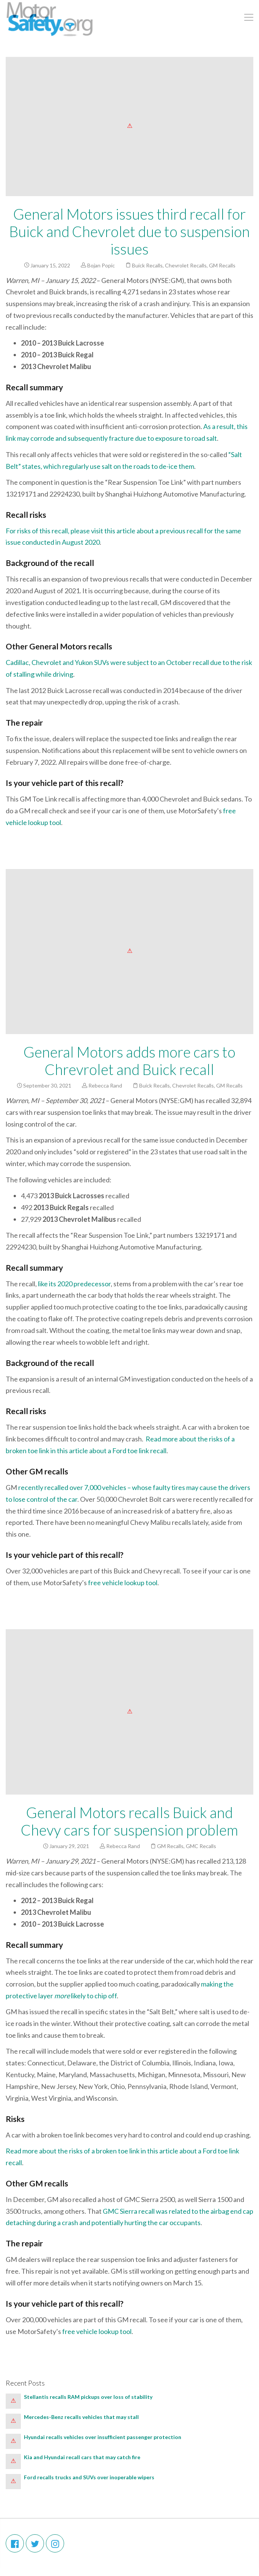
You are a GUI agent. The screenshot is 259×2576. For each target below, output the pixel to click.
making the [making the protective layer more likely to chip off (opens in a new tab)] (217, 1984)
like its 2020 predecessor (74, 1283)
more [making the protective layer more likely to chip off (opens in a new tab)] (62, 1995)
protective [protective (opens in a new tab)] (21, 1995)
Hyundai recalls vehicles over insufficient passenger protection (103, 2437)
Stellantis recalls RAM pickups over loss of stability (89, 2397)
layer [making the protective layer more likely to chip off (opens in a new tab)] (45, 1995)
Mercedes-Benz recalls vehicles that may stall (81, 2417)
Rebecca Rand (105, 1085)
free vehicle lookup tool (122, 1582)
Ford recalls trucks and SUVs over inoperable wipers (89, 2477)
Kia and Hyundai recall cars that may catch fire (82, 2457)
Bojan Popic (101, 265)
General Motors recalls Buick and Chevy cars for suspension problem (129, 1821)
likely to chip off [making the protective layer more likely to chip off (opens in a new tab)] (93, 1995)
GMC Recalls (201, 1846)
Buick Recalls (147, 265)
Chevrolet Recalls (186, 265)
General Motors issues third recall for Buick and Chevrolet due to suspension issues (129, 231)
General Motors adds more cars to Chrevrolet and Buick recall (129, 1060)
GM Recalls (222, 265)
